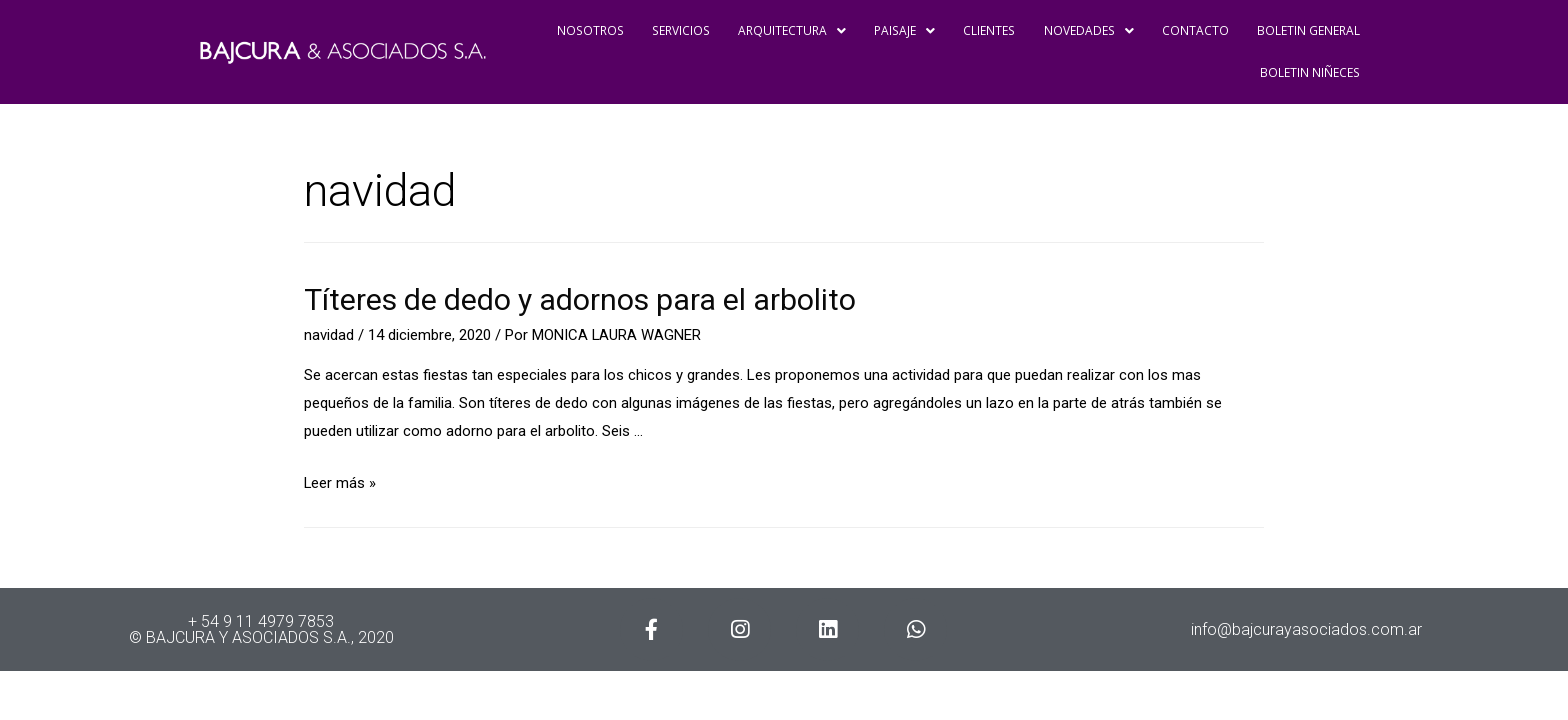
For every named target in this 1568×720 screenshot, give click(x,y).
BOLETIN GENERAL (1307, 30)
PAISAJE (899, 30)
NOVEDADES (1084, 30)
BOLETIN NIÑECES (1309, 72)
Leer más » (340, 483)
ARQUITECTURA (785, 30)
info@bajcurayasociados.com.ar (1306, 629)
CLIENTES (984, 30)
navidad (329, 335)
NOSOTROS (582, 30)
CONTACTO (1192, 30)
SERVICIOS (673, 30)
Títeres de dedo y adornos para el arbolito (580, 299)
